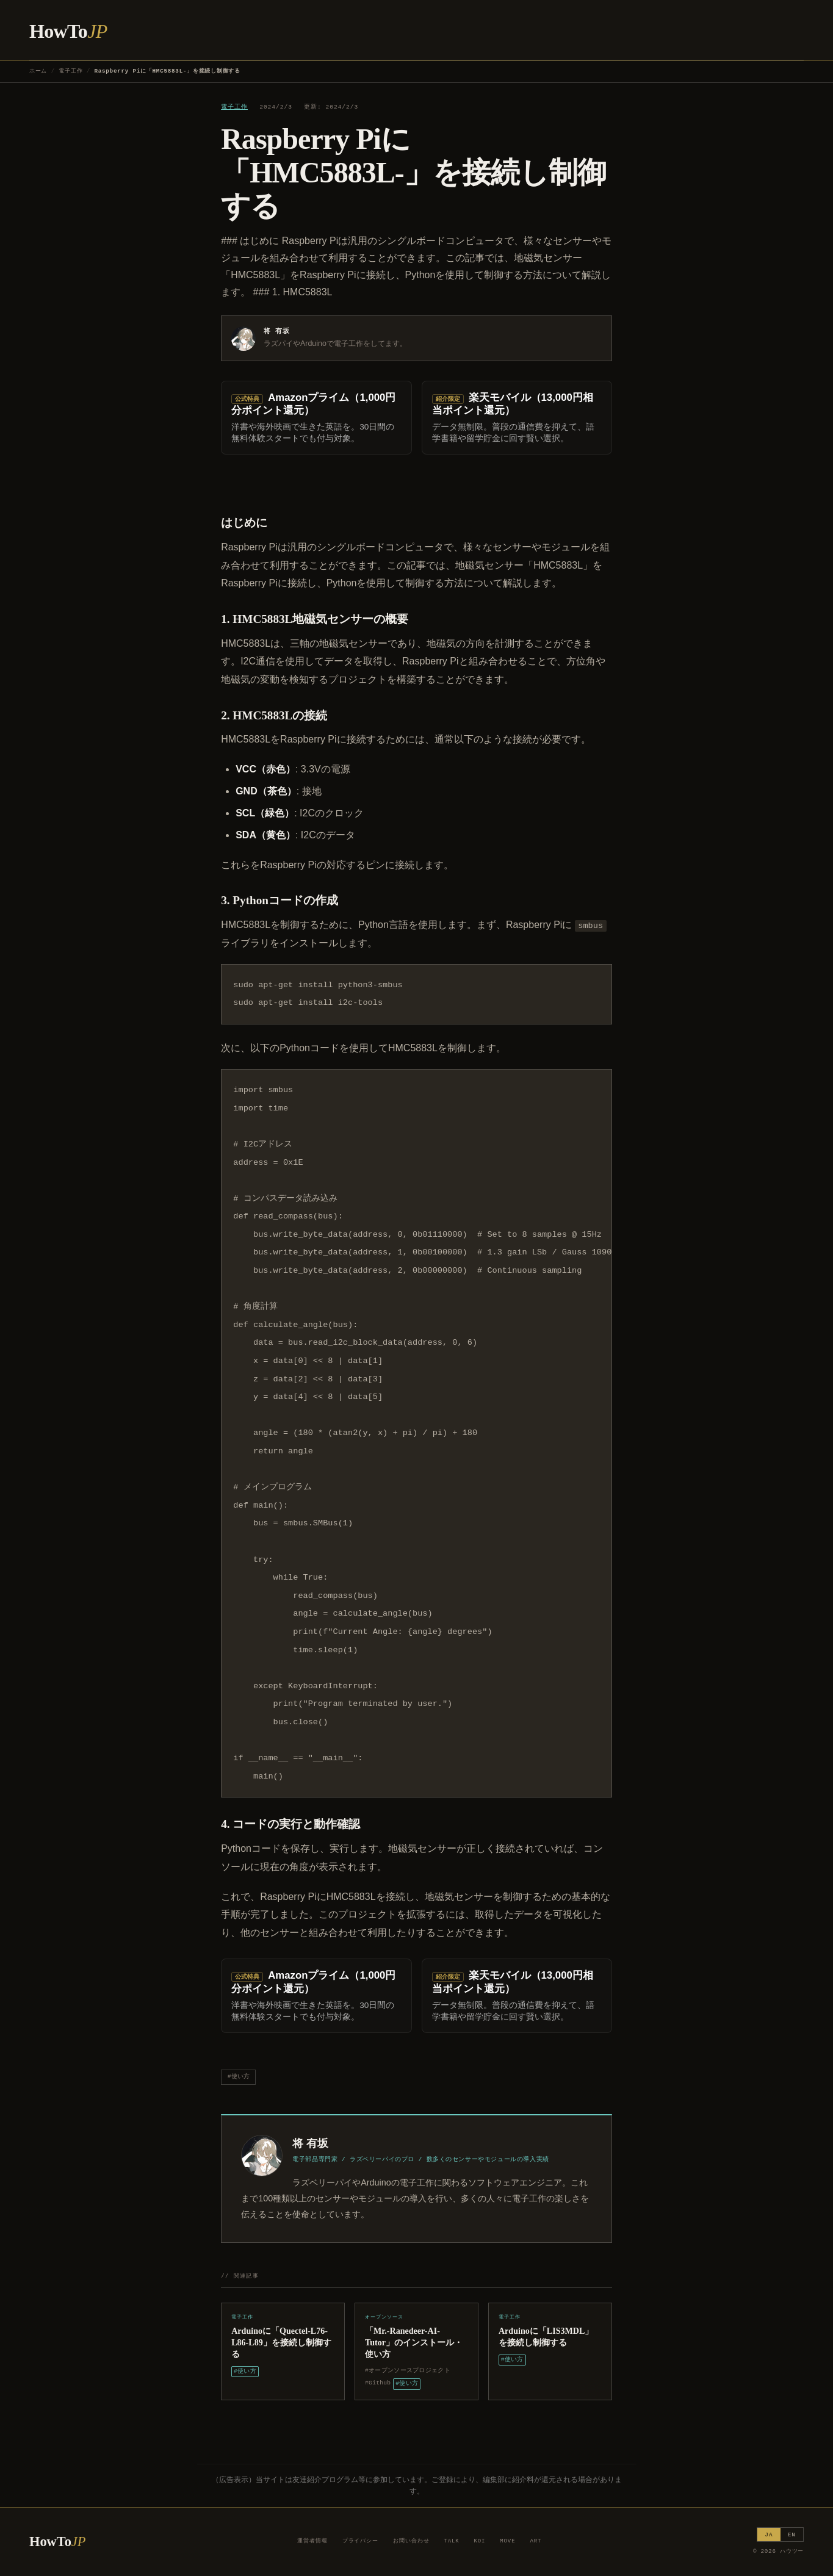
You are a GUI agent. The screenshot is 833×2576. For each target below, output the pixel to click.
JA (769, 2534)
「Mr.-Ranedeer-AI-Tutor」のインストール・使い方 (414, 2342)
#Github (378, 2383)
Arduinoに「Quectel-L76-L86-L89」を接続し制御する (281, 2342)
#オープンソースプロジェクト (407, 2370)
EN (792, 2534)
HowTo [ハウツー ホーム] (68, 31)
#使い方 (239, 2076)
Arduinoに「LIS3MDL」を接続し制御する (546, 2336)
